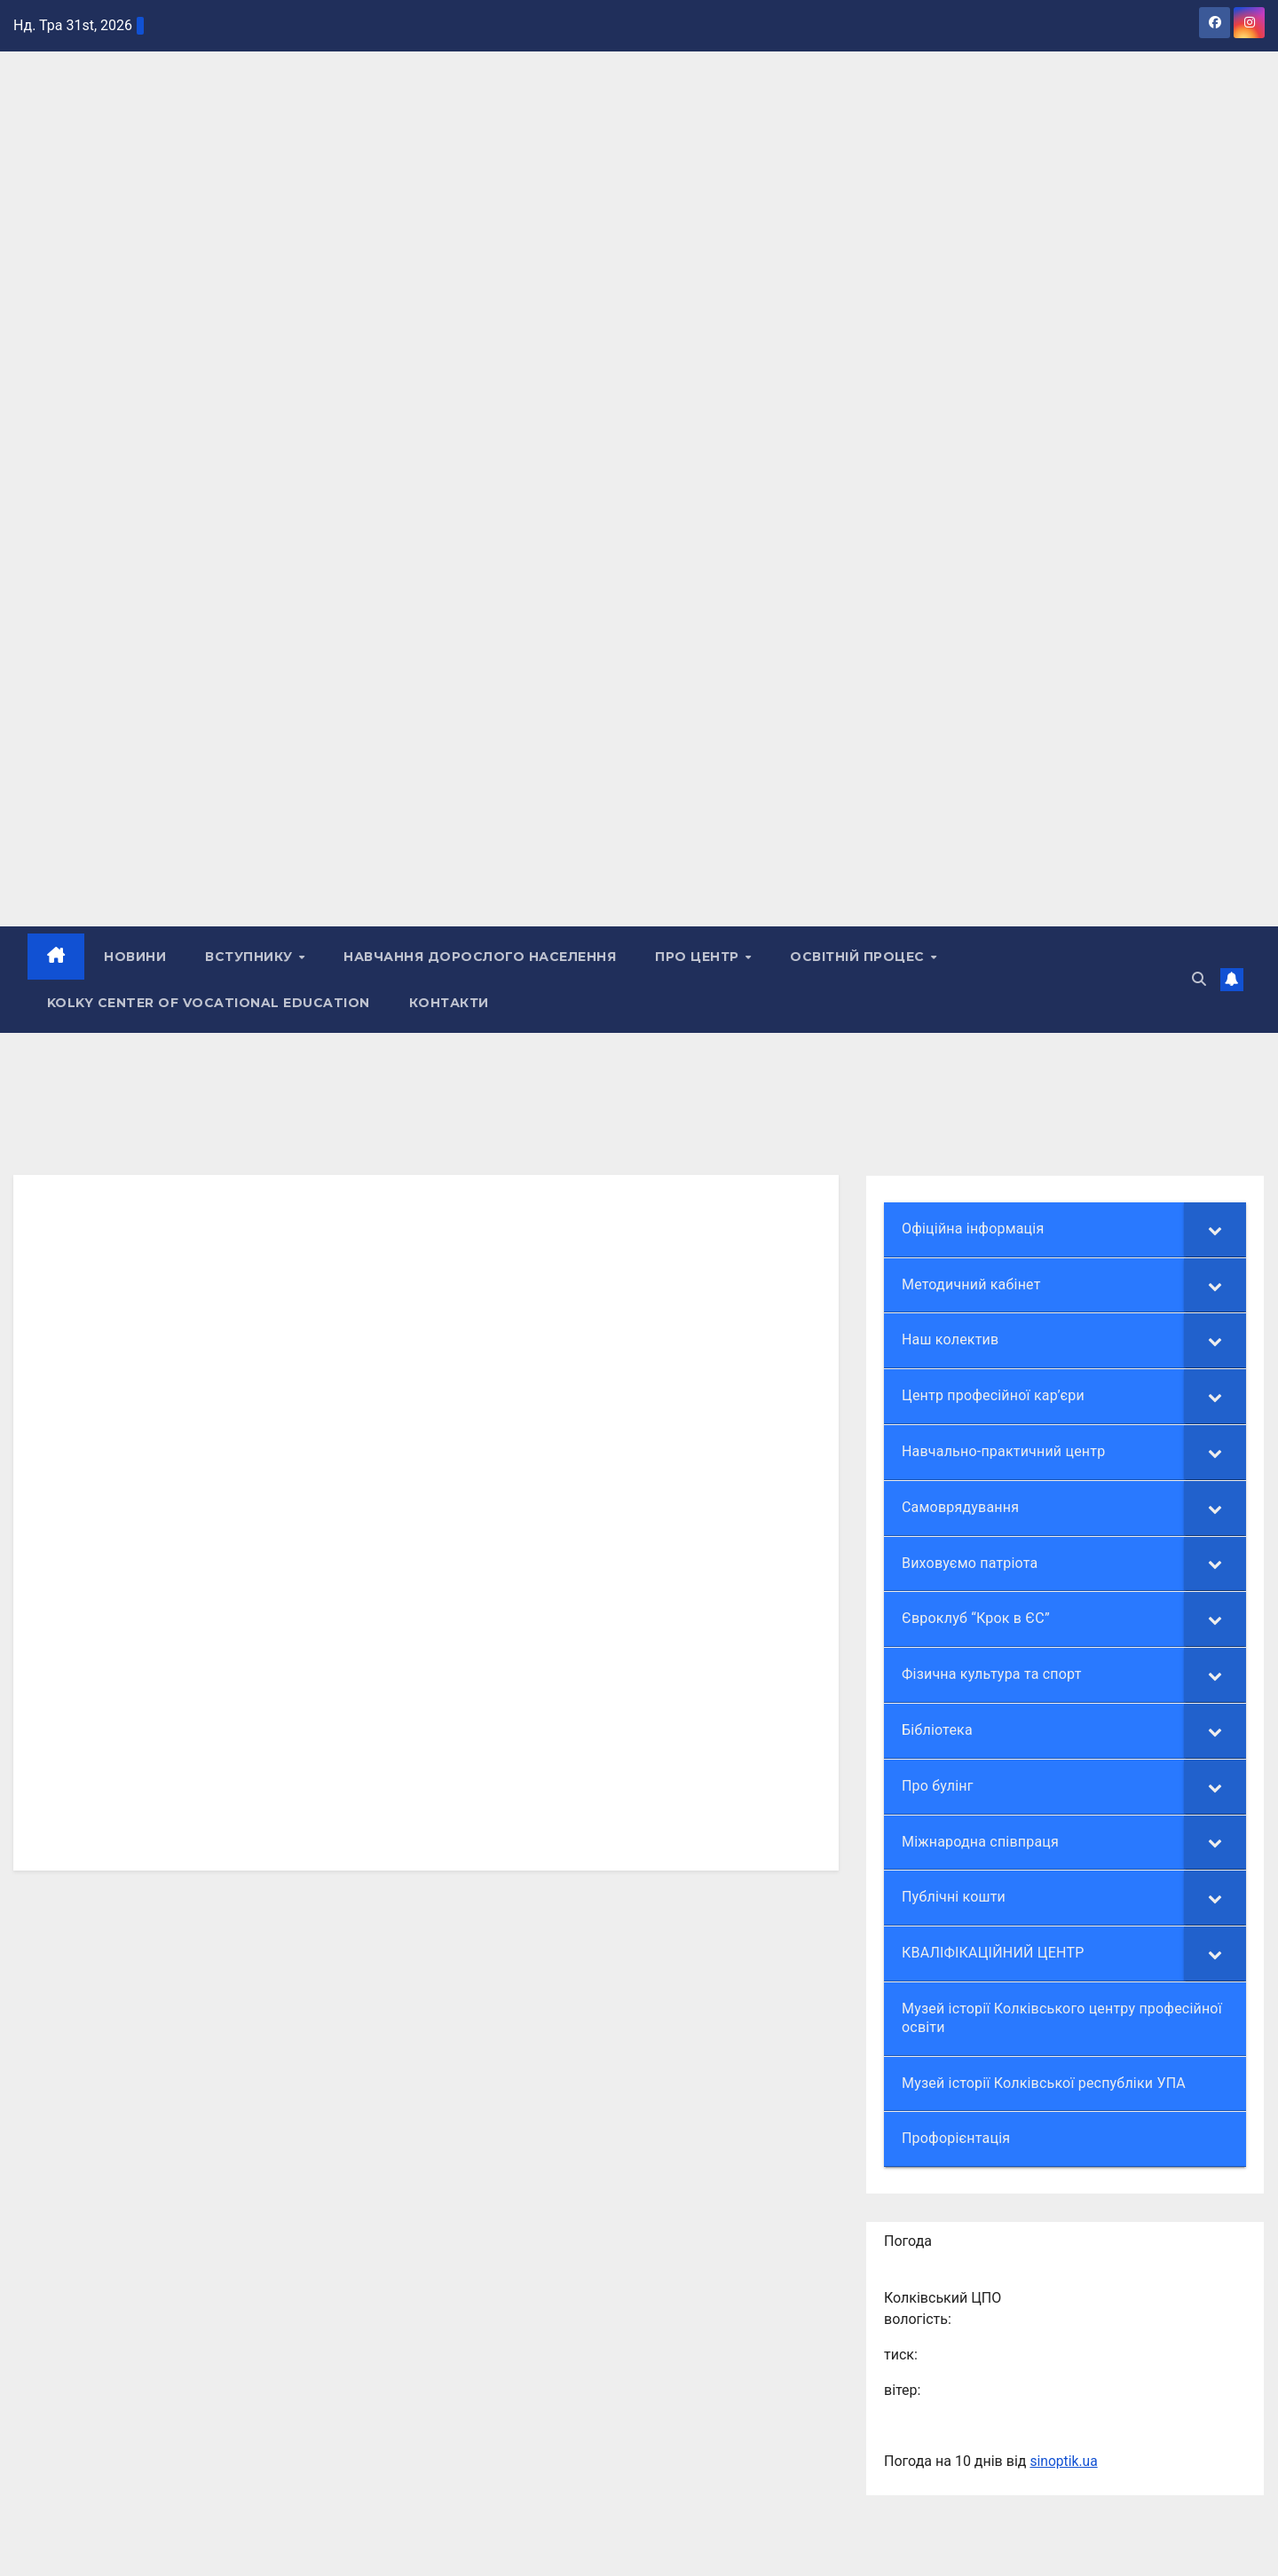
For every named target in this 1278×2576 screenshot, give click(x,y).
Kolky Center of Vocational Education (208, 1003)
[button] (1199, 979)
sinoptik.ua (1064, 2461)
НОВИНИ (136, 957)
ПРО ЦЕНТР (700, 957)
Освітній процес (860, 957)
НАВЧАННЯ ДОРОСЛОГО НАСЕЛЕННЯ (480, 957)
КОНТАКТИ (449, 1003)
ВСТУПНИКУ (251, 957)
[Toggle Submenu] (1215, 1229)
